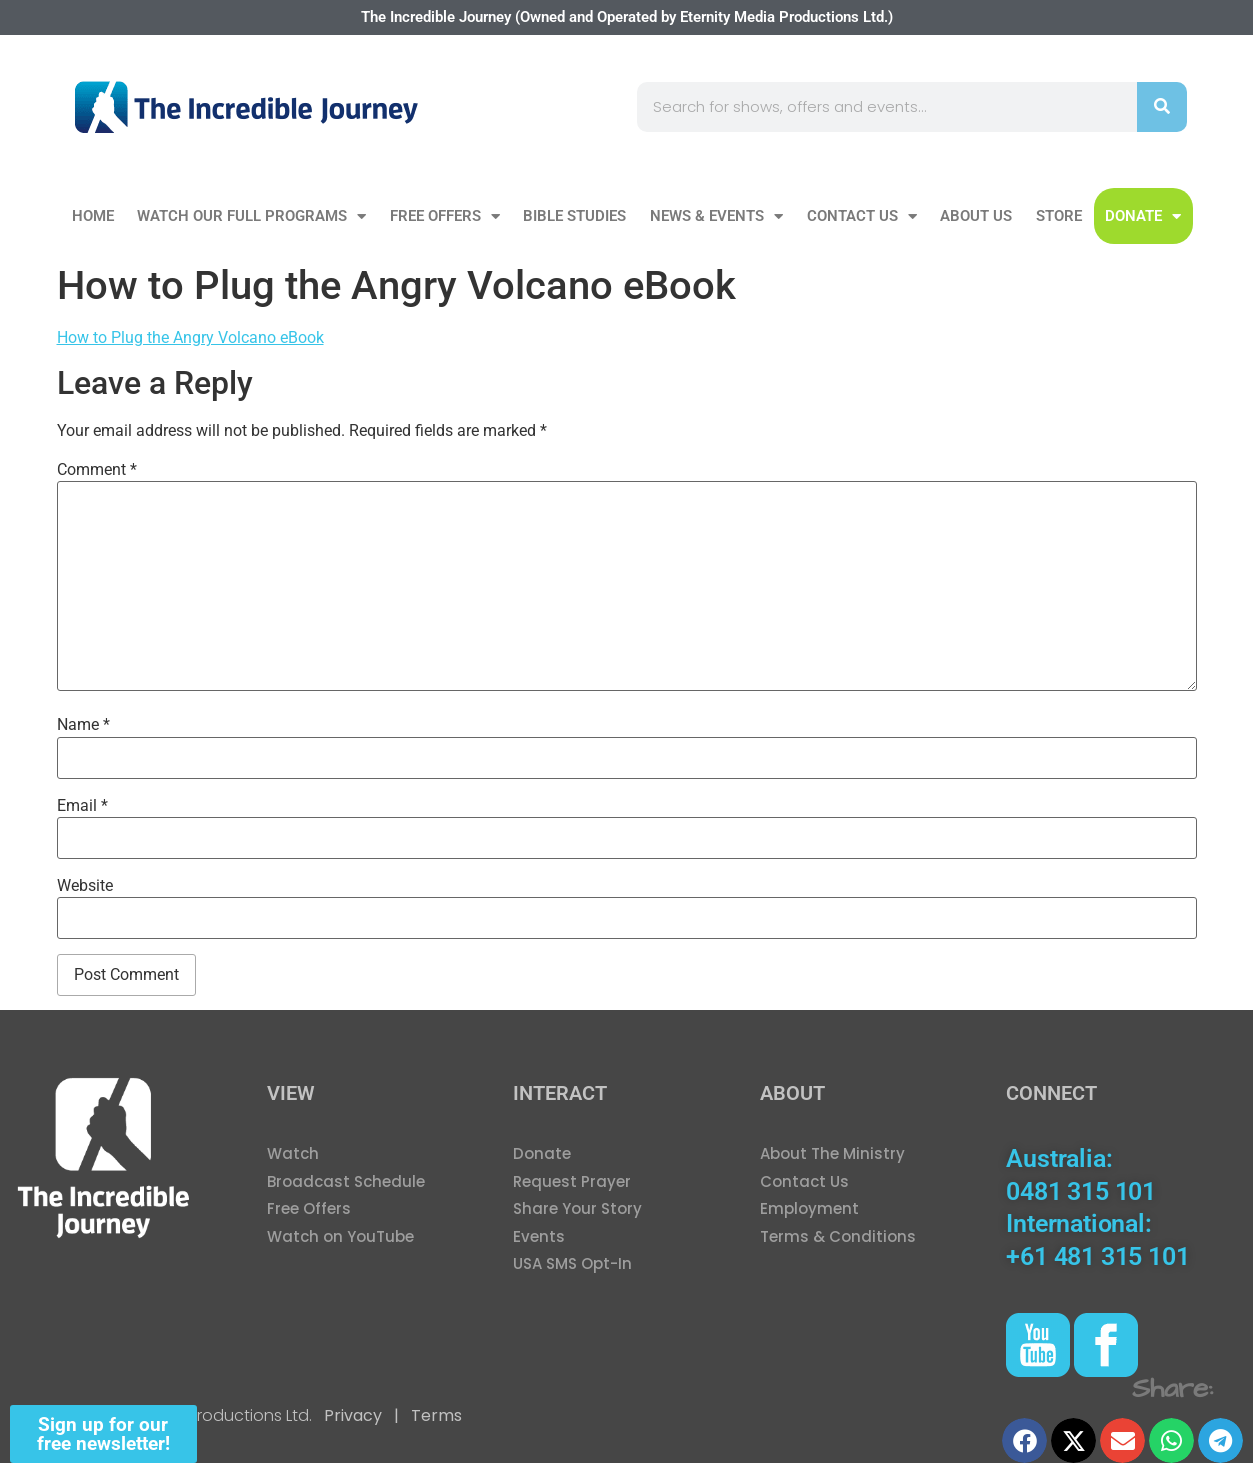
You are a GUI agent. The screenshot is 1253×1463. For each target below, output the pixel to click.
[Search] (1162, 107)
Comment (97, 470)
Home (93, 216)
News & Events (716, 216)
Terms (434, 1415)
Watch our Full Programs (251, 216)
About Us (976, 216)
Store (1059, 216)
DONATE (1143, 216)
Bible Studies (574, 216)
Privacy (353, 1415)
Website (85, 886)
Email (82, 806)
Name (83, 725)
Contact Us (862, 216)
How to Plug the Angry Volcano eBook (190, 337)
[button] (1024, 1440)
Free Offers (445, 216)
